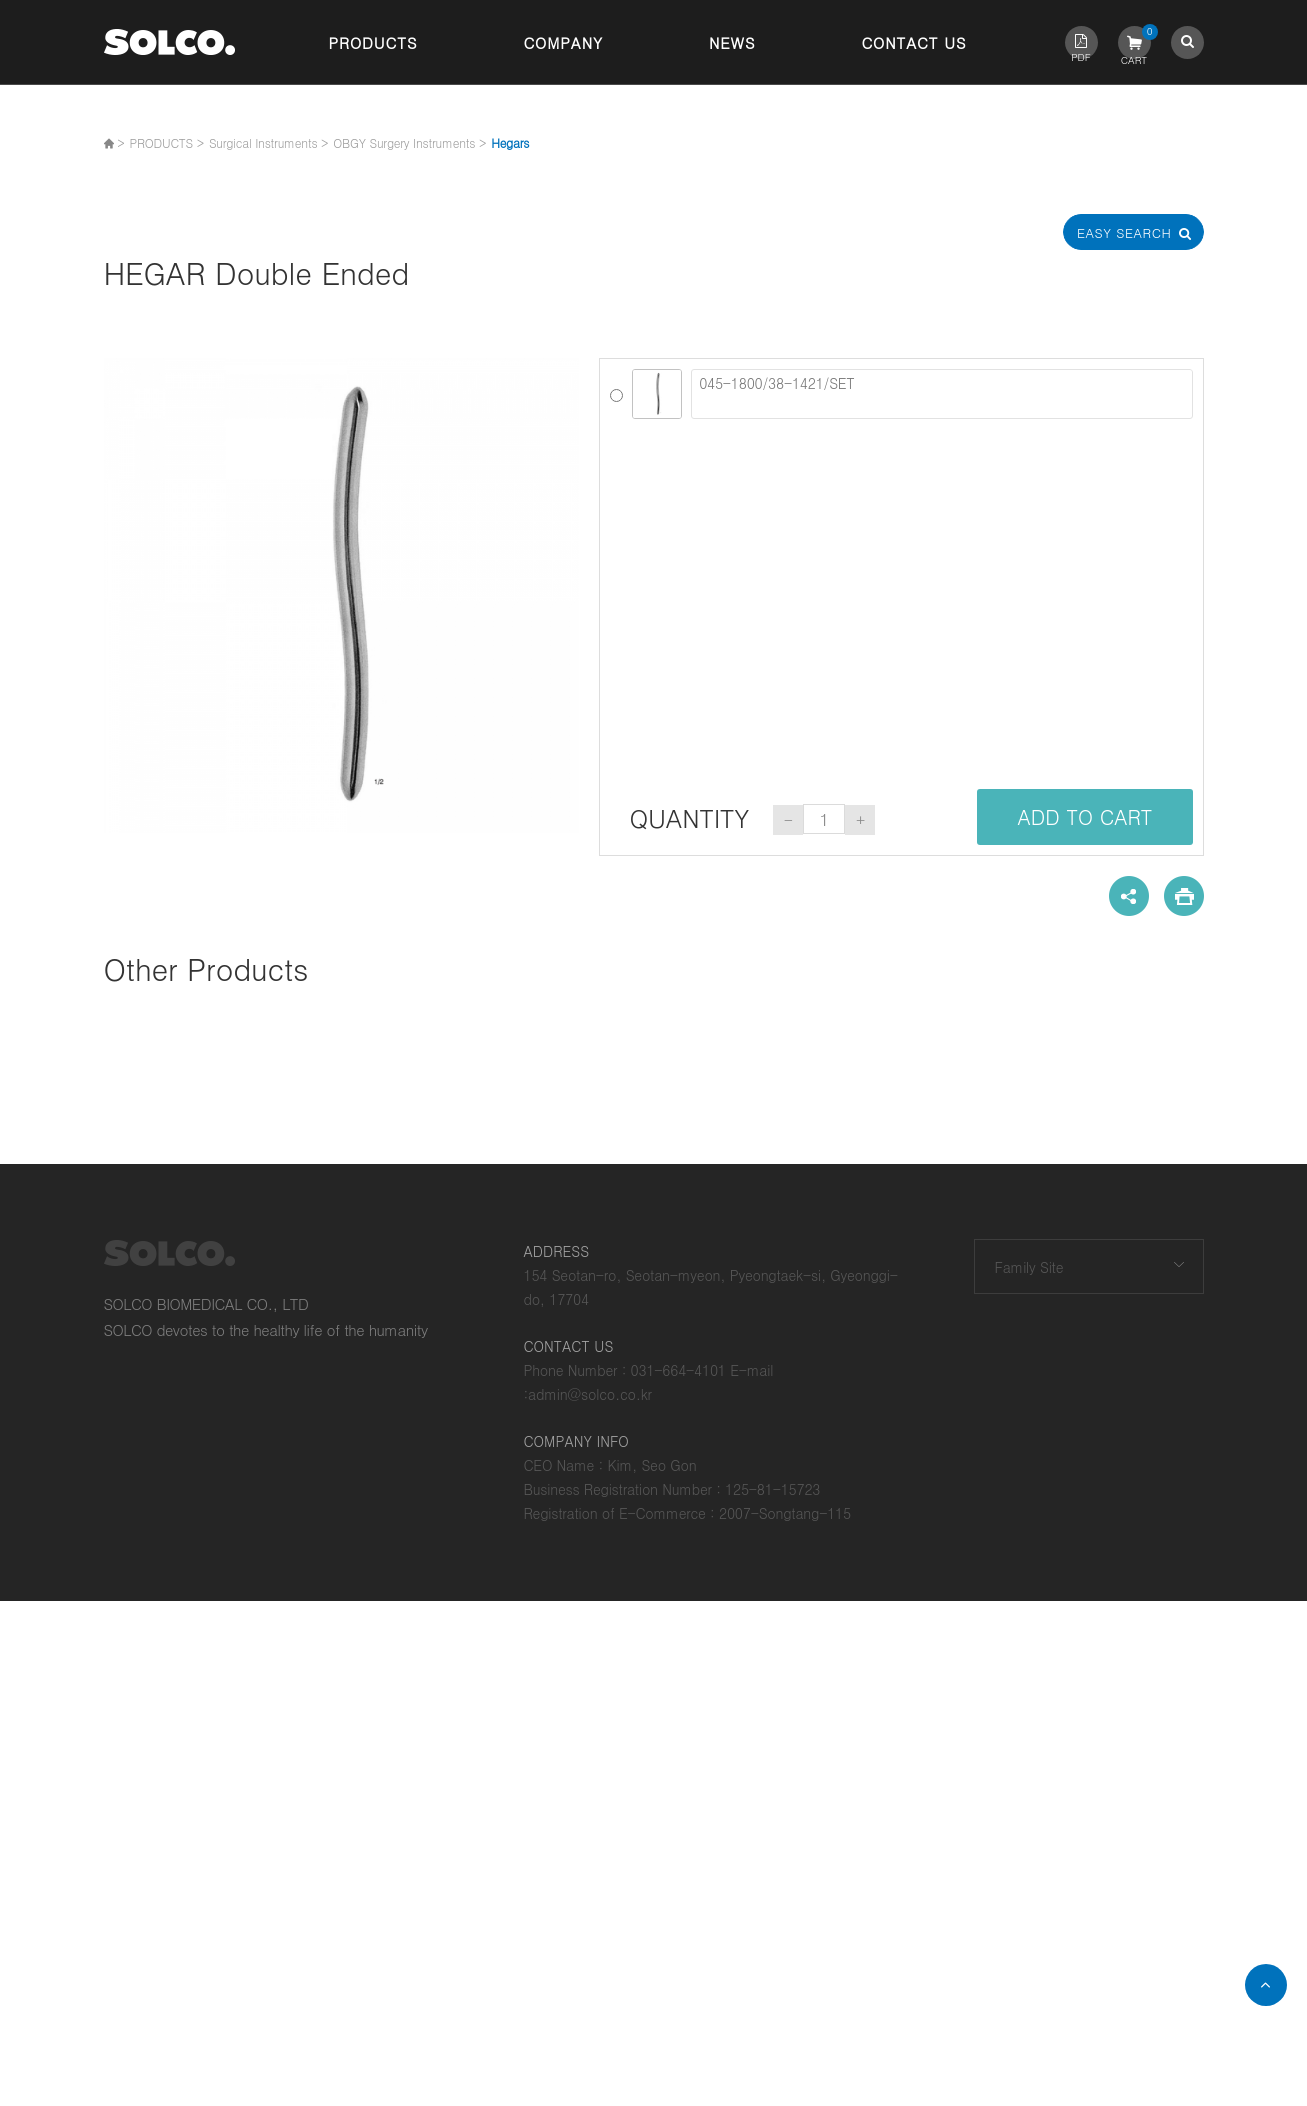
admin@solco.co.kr (590, 1394)
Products (373, 42)
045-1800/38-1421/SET (941, 394)
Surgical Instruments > (268, 142)
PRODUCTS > (167, 142)
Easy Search (1133, 232)
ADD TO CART (1084, 816)
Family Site (1029, 1267)
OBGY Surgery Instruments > (409, 142)
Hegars (510, 142)
